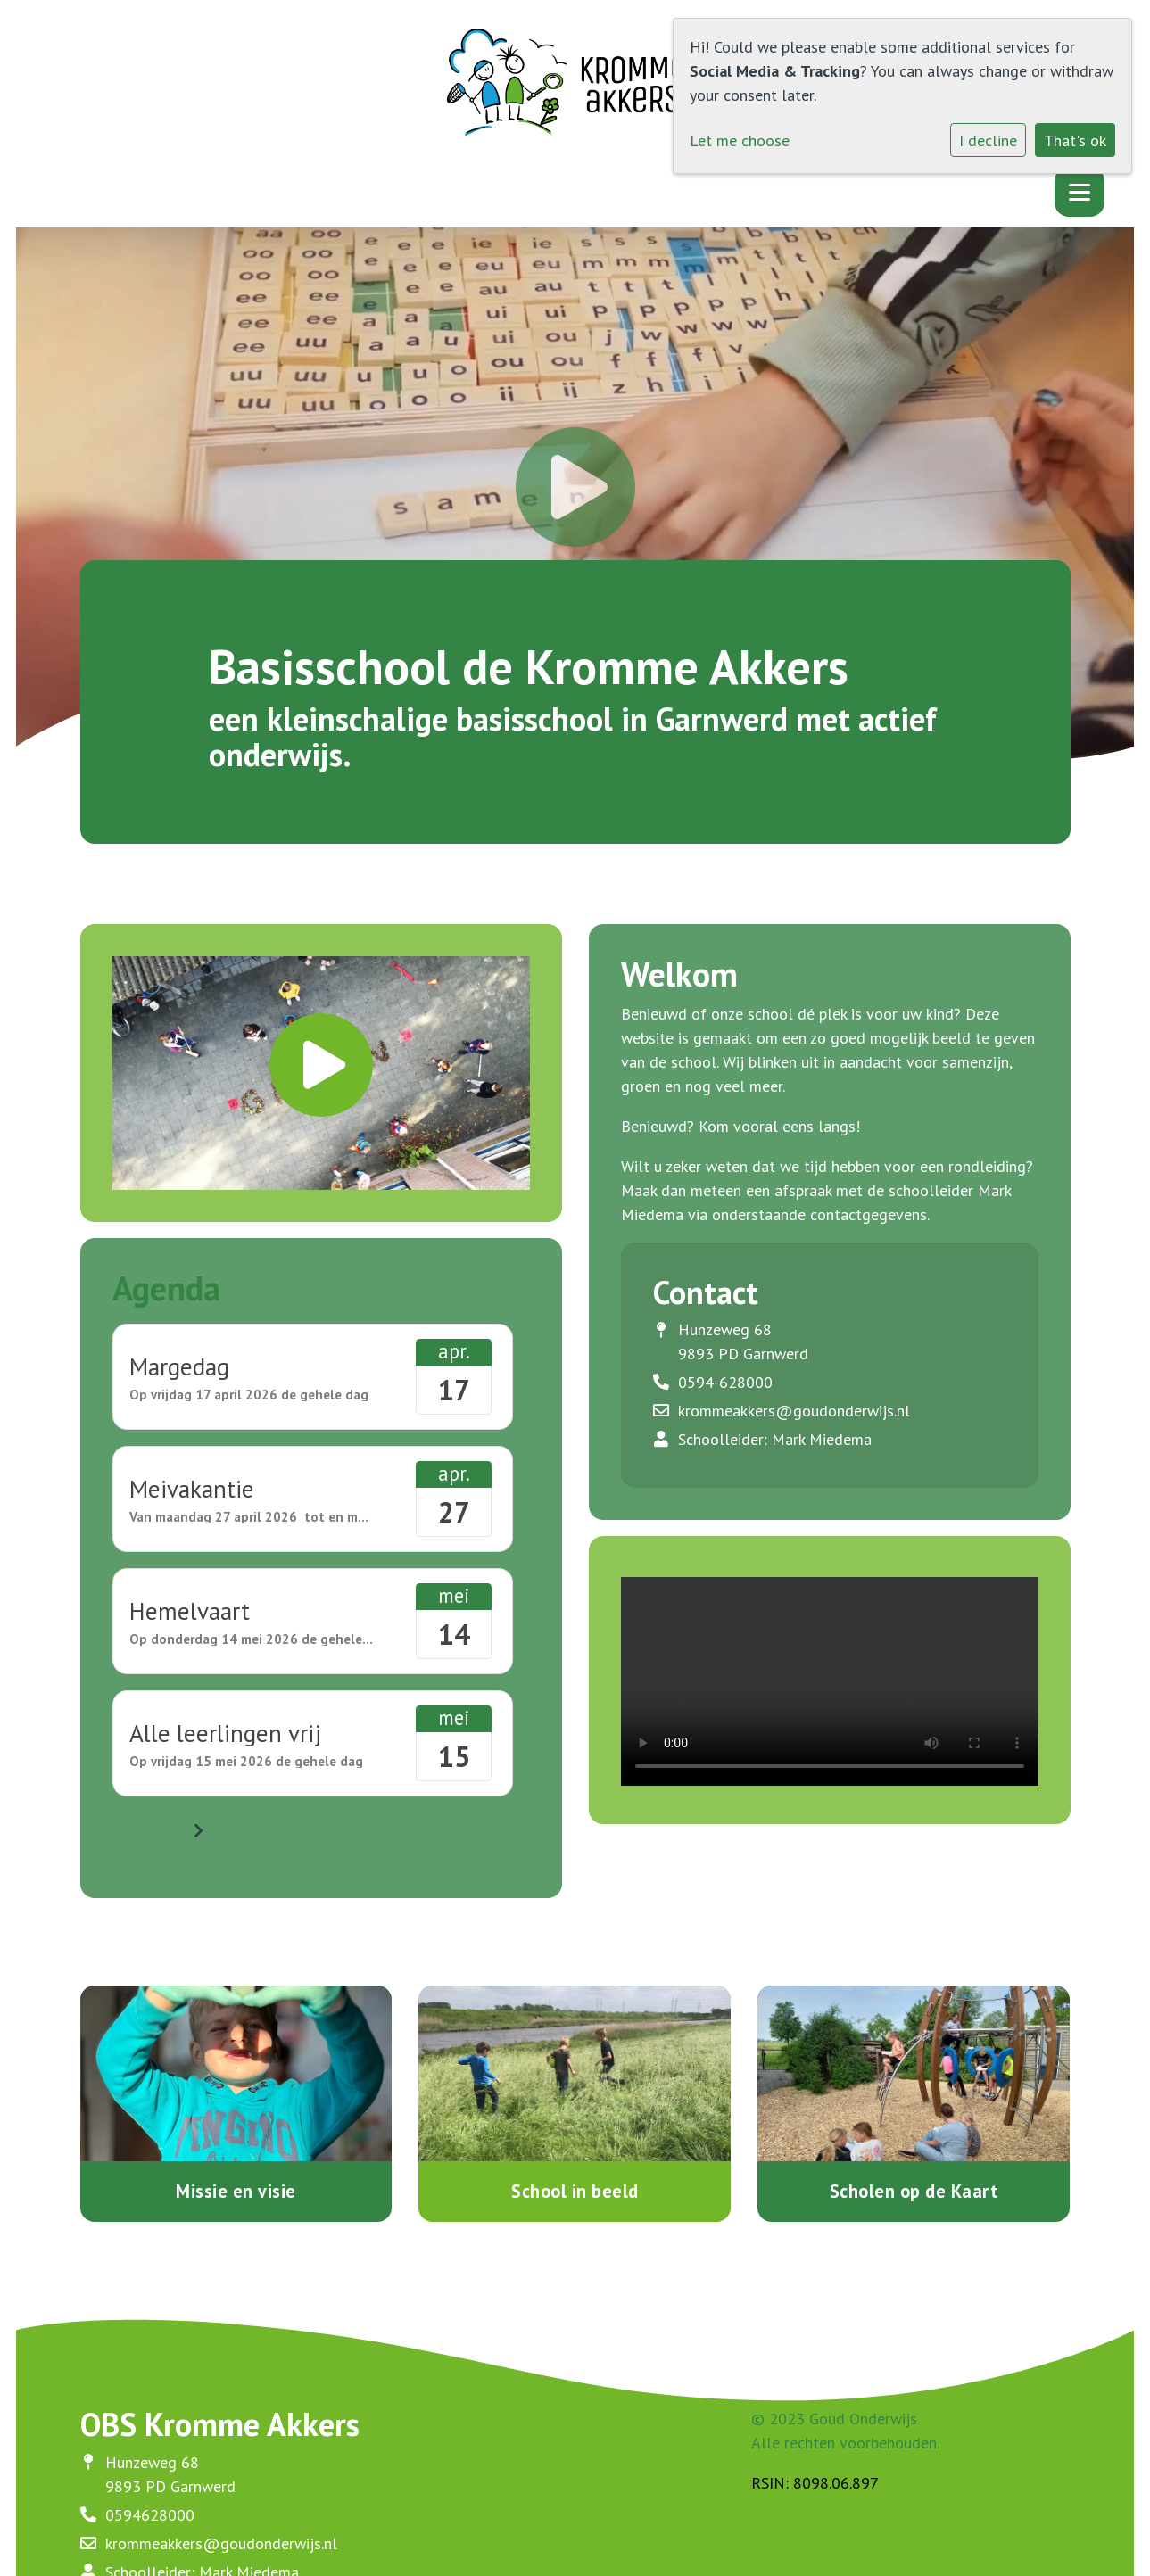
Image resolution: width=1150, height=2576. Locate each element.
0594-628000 (725, 1382)
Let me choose (740, 140)
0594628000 (149, 2515)
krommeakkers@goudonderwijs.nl (794, 1410)
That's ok (1075, 140)
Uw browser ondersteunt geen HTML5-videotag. (829, 1681)
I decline (988, 140)
